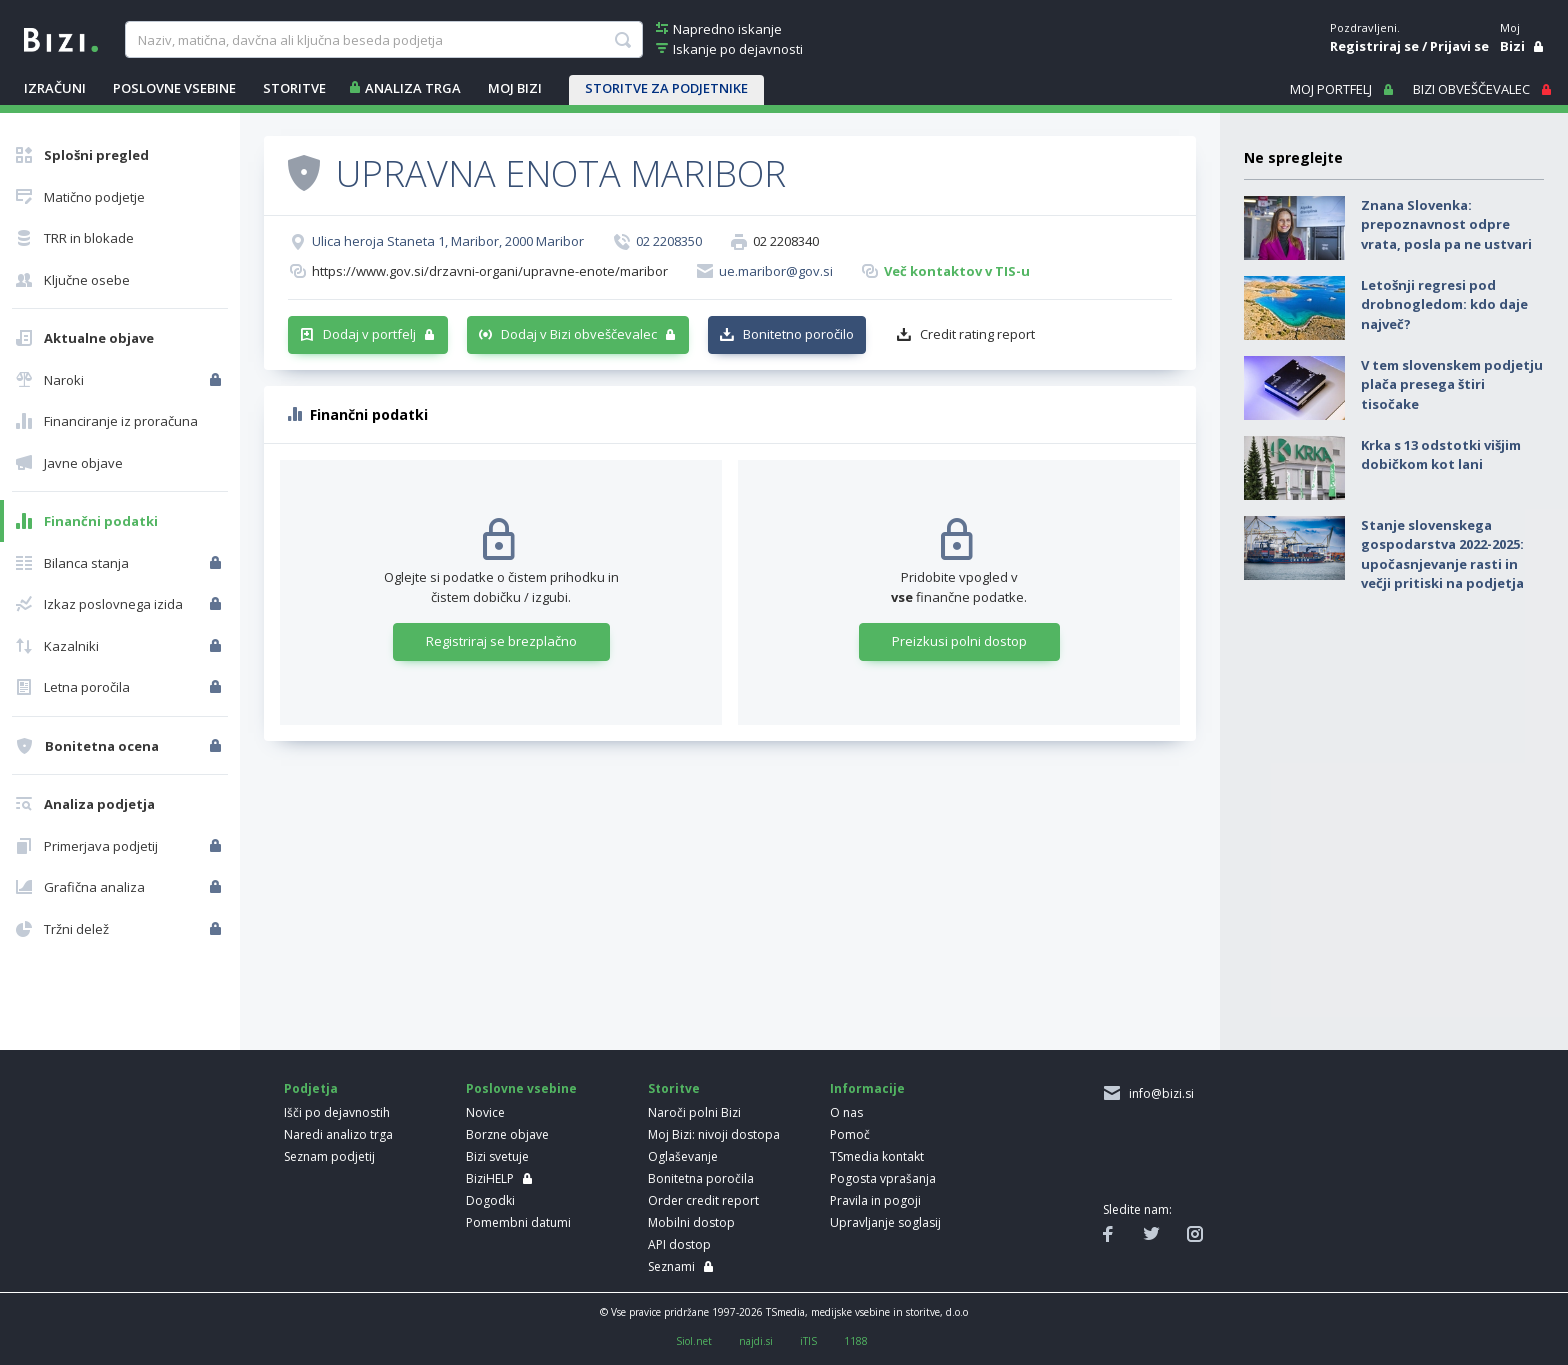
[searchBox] (383, 40)
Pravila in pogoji (875, 1200)
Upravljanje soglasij (885, 1222)
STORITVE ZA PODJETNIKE (666, 88)
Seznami (671, 1266)
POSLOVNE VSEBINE (174, 88)
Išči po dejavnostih (337, 1112)
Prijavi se (1459, 46)
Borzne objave (507, 1134)
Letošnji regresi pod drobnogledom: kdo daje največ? (1444, 304)
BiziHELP (490, 1178)
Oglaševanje (683, 1156)
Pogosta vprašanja (883, 1178)
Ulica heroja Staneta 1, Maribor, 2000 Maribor (448, 241)
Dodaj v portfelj (369, 334)
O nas (846, 1112)
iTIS (808, 1341)
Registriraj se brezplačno (501, 641)
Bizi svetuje (497, 1156)
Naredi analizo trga (338, 1134)
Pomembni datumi (518, 1222)
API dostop (679, 1244)
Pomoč (850, 1134)
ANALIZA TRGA (413, 88)
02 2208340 (786, 241)
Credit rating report (977, 334)
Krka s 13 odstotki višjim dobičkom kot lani (1441, 455)
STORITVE (294, 88)
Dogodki (490, 1200)
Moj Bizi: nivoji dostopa (714, 1134)
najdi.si (756, 1341)
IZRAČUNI (55, 88)
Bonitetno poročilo (798, 334)
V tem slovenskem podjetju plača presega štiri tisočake (1452, 384)
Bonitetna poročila (701, 1178)
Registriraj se (1374, 46)
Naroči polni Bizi (694, 1112)
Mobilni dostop (691, 1222)
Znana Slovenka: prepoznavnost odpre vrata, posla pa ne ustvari (1446, 224)
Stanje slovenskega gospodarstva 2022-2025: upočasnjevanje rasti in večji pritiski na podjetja (1442, 554)
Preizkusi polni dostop (959, 641)
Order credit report (703, 1200)
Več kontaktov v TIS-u (957, 271)
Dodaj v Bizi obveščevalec (579, 334)
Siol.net (694, 1341)
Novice (485, 1112)
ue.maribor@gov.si (776, 271)
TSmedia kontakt (877, 1156)
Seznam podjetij (329, 1156)
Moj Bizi (515, 88)
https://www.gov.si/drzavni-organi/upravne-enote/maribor (490, 271)
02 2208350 (669, 241)
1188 (856, 1341)
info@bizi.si (1158, 1093)
